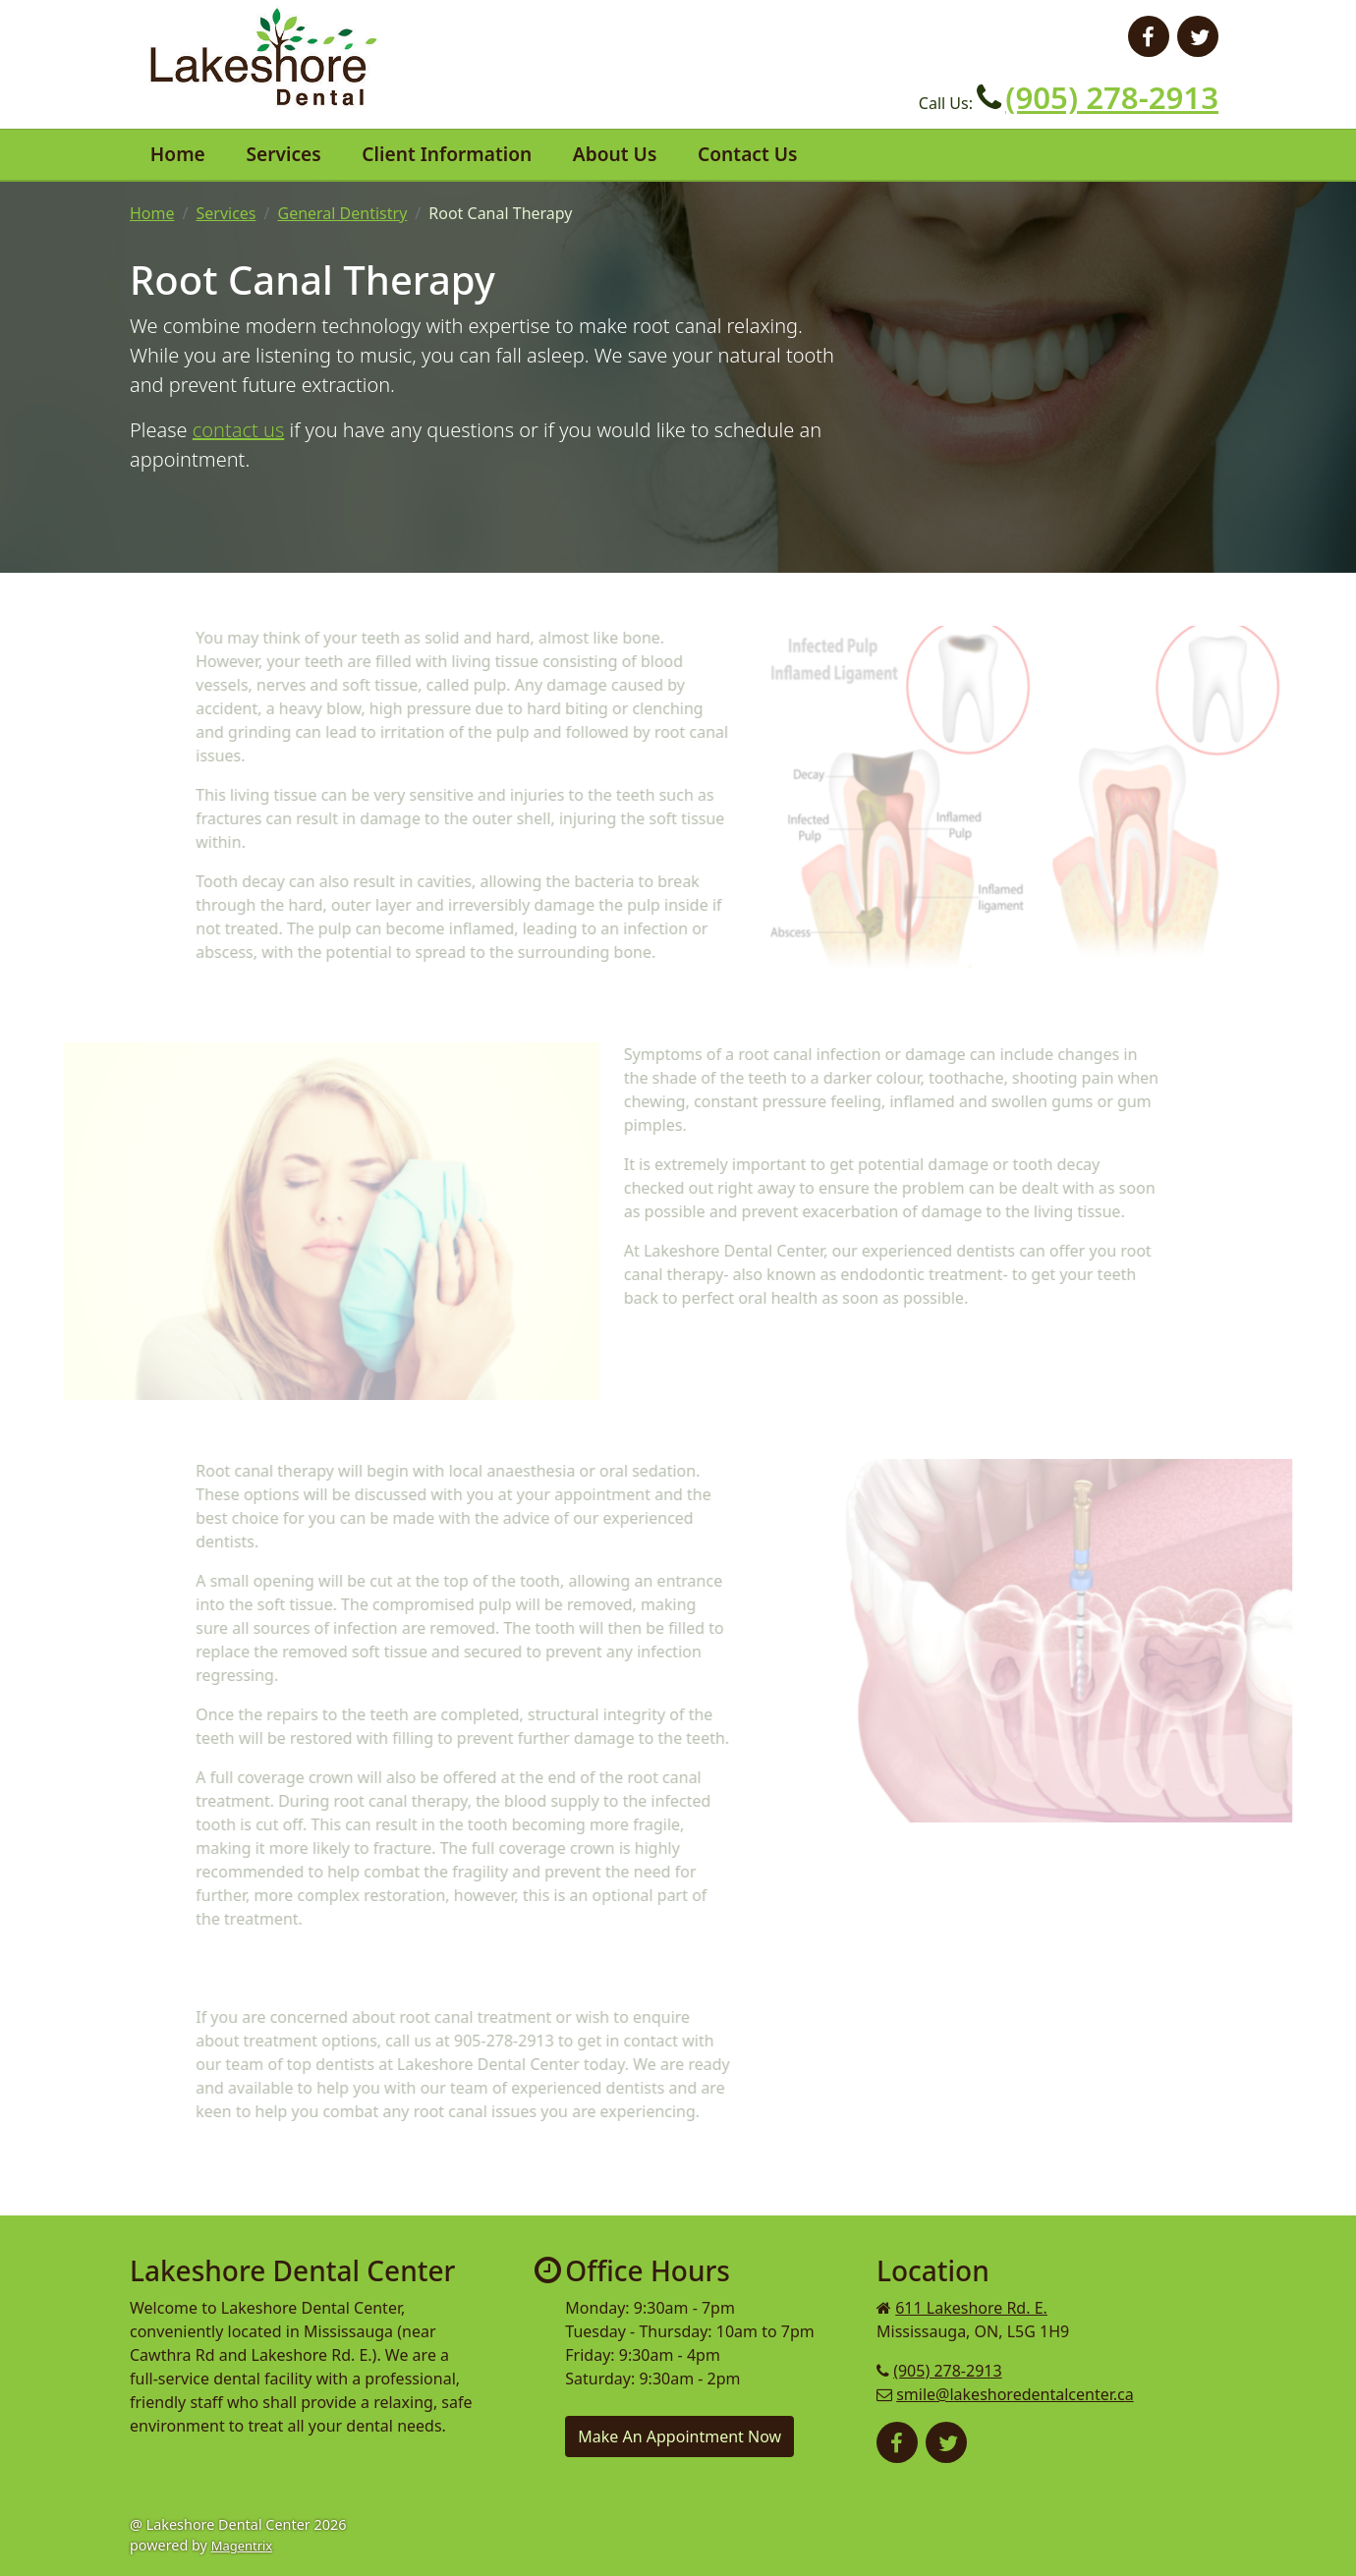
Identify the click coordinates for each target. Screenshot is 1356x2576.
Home (177, 153)
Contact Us (748, 153)
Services (283, 153)
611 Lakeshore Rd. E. (971, 2308)
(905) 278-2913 (1111, 97)
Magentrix (242, 2545)
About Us (615, 153)
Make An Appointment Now (679, 2436)
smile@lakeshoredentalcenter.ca (1015, 2394)
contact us (239, 430)
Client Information (447, 153)
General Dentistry (342, 213)
